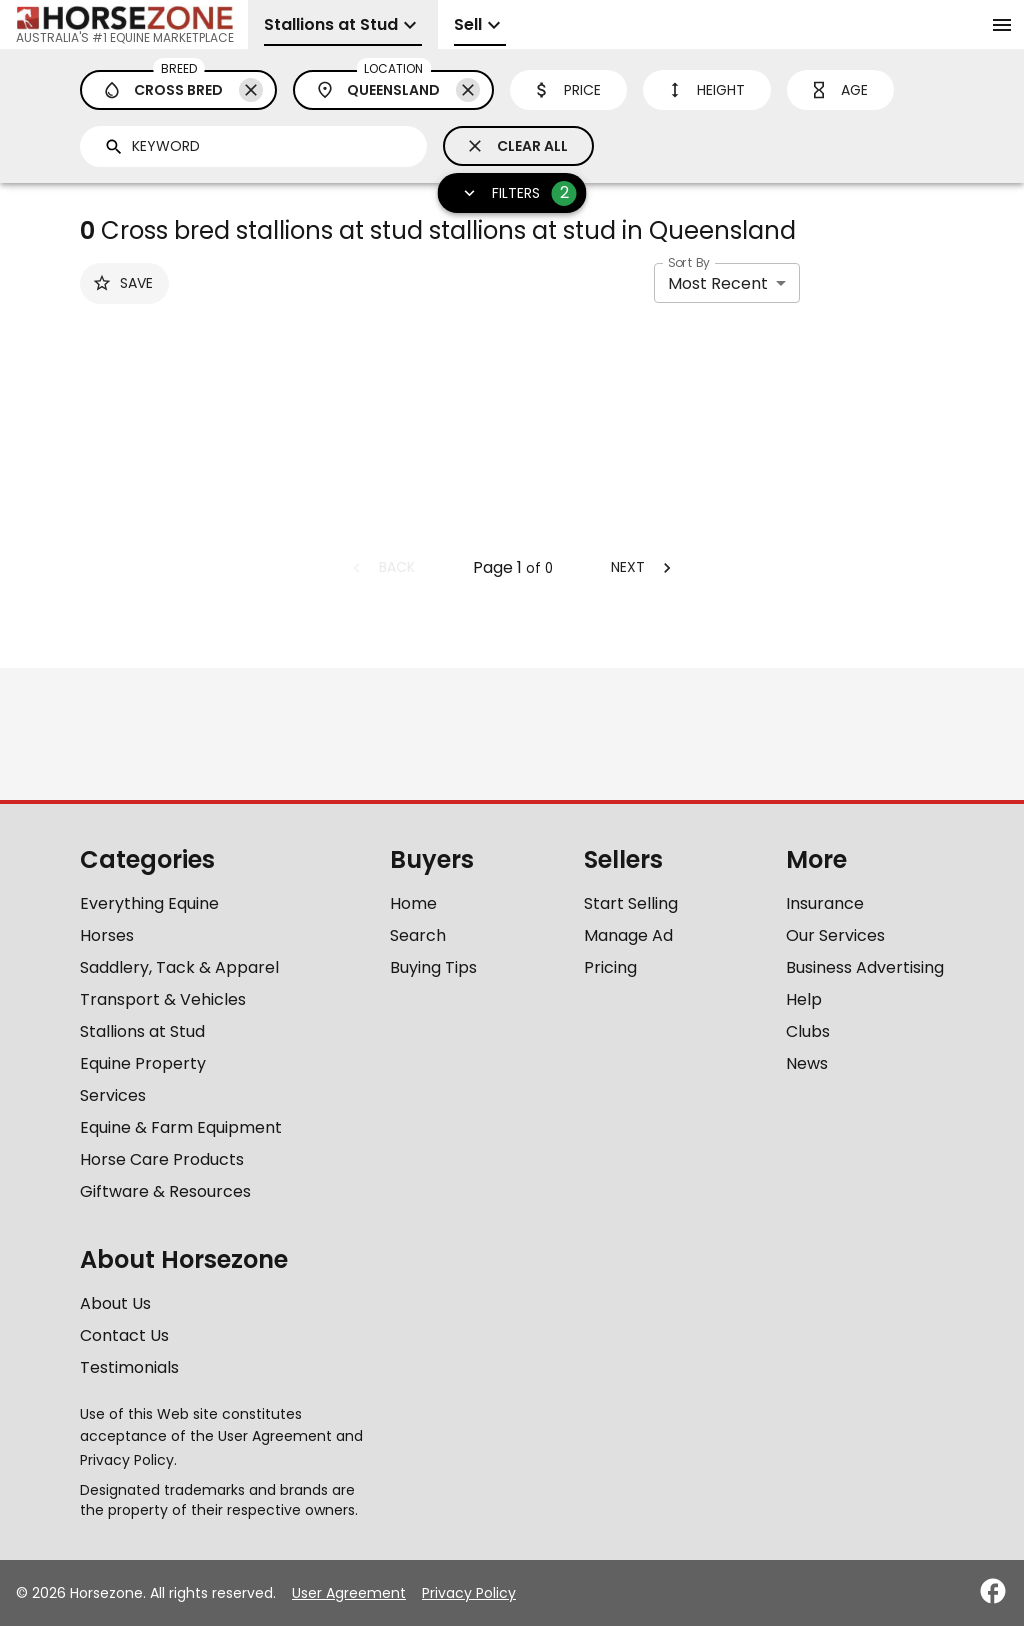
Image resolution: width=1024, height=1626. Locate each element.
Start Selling (631, 903)
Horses (107, 935)
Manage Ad (628, 935)
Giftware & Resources (165, 1191)
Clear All (516, 146)
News (807, 1063)
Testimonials (129, 1367)
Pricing (610, 967)
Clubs (808, 1031)
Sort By (689, 262)
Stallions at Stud (142, 1031)
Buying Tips (433, 967)
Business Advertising (865, 967)
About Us (115, 1303)
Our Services (835, 935)
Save (122, 283)
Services (113, 1095)
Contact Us (124, 1335)
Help (804, 999)
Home (413, 903)
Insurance (825, 903)
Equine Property (143, 1063)
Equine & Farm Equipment (181, 1127)
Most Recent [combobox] (718, 283)
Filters (514, 193)
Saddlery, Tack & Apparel (179, 967)
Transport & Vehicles (163, 999)
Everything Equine (149, 903)
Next (644, 567)
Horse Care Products (162, 1159)
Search (418, 935)
